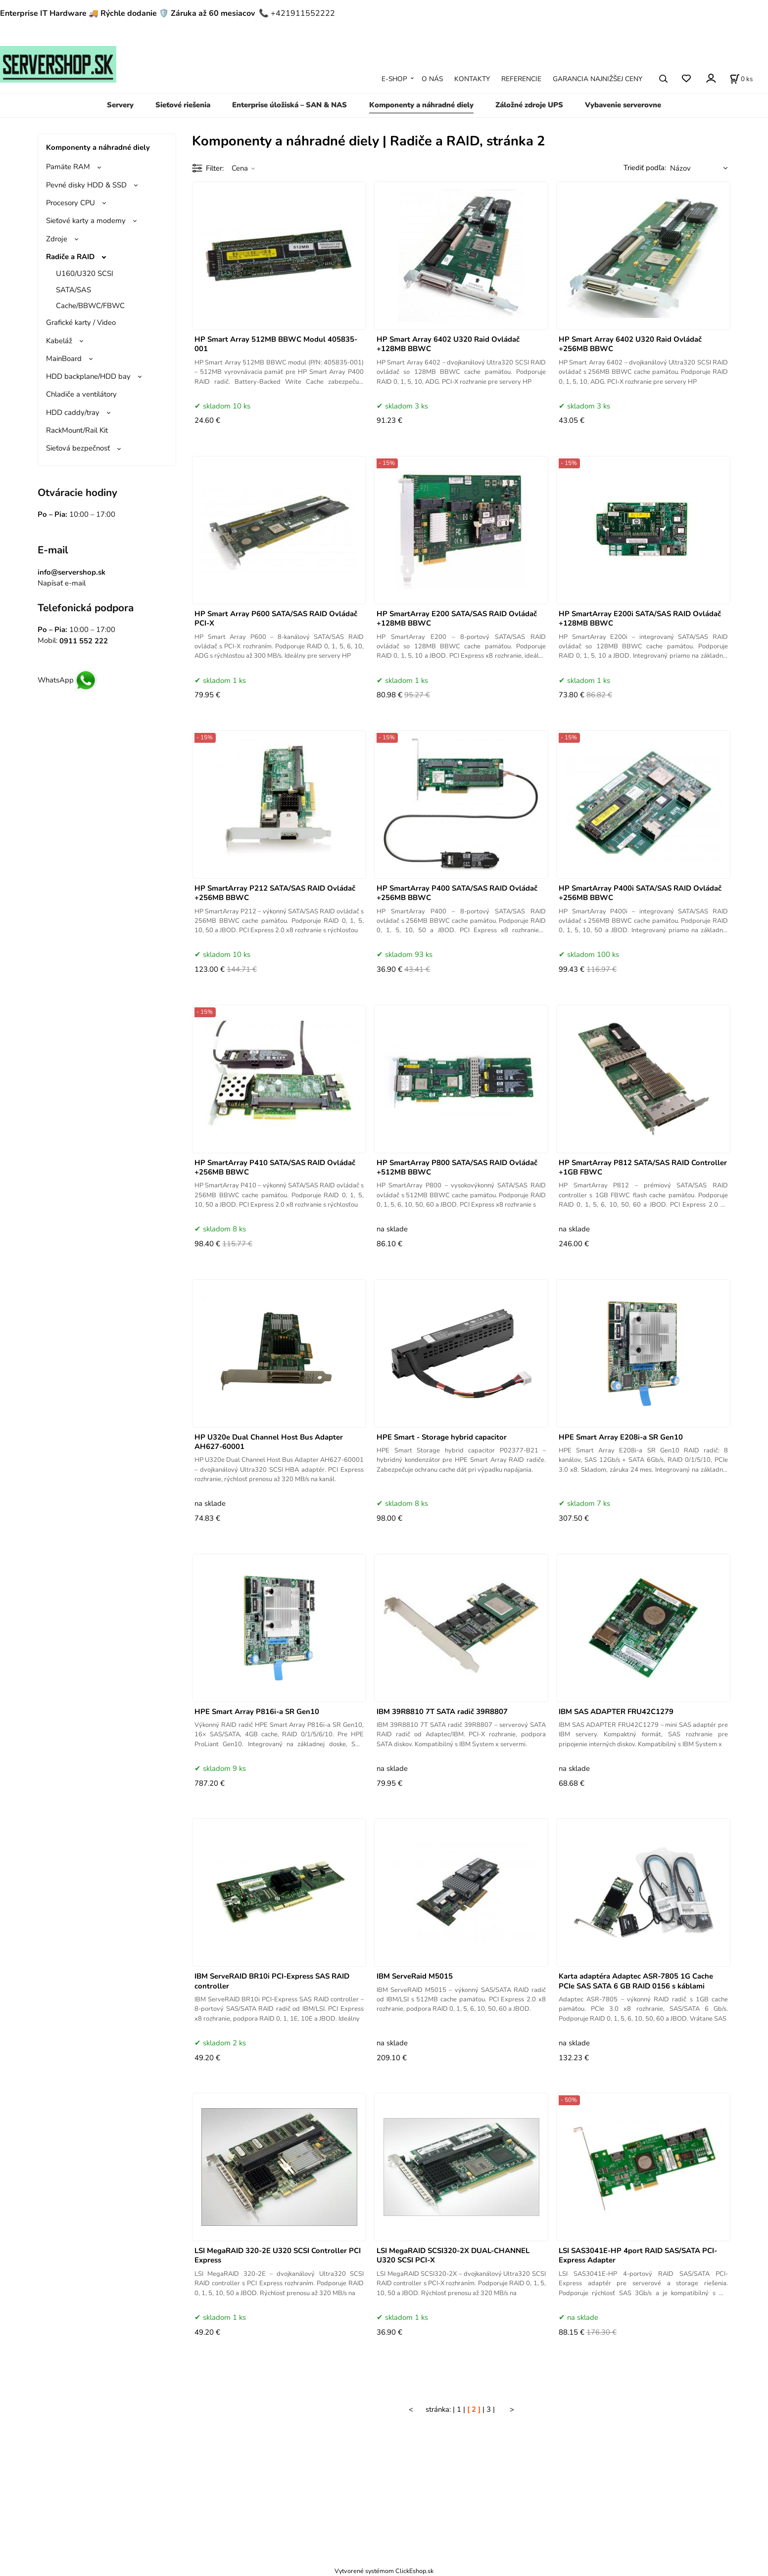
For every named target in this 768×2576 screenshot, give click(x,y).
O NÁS (432, 79)
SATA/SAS (73, 290)
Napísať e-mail (62, 583)
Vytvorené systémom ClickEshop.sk (384, 2571)
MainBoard (64, 358)
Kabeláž (59, 341)
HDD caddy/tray (72, 412)
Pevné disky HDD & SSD (86, 185)
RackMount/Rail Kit (77, 430)
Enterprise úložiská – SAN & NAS (289, 105)
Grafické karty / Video (81, 322)
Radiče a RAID (70, 257)
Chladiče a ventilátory (81, 394)
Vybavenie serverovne (623, 105)
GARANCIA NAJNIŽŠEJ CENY (597, 79)
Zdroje (56, 239)
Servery (120, 105)
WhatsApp (67, 680)
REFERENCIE (521, 79)
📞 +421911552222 (297, 13)
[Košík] (741, 79)
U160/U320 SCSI (84, 273)
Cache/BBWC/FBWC (90, 306)
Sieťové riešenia (182, 105)
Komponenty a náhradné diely (421, 105)
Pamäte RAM (68, 167)
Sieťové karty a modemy (86, 221)
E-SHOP (394, 79)
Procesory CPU (70, 203)
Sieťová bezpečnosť (78, 448)
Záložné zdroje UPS (529, 105)
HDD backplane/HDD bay (88, 376)
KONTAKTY (472, 79)
